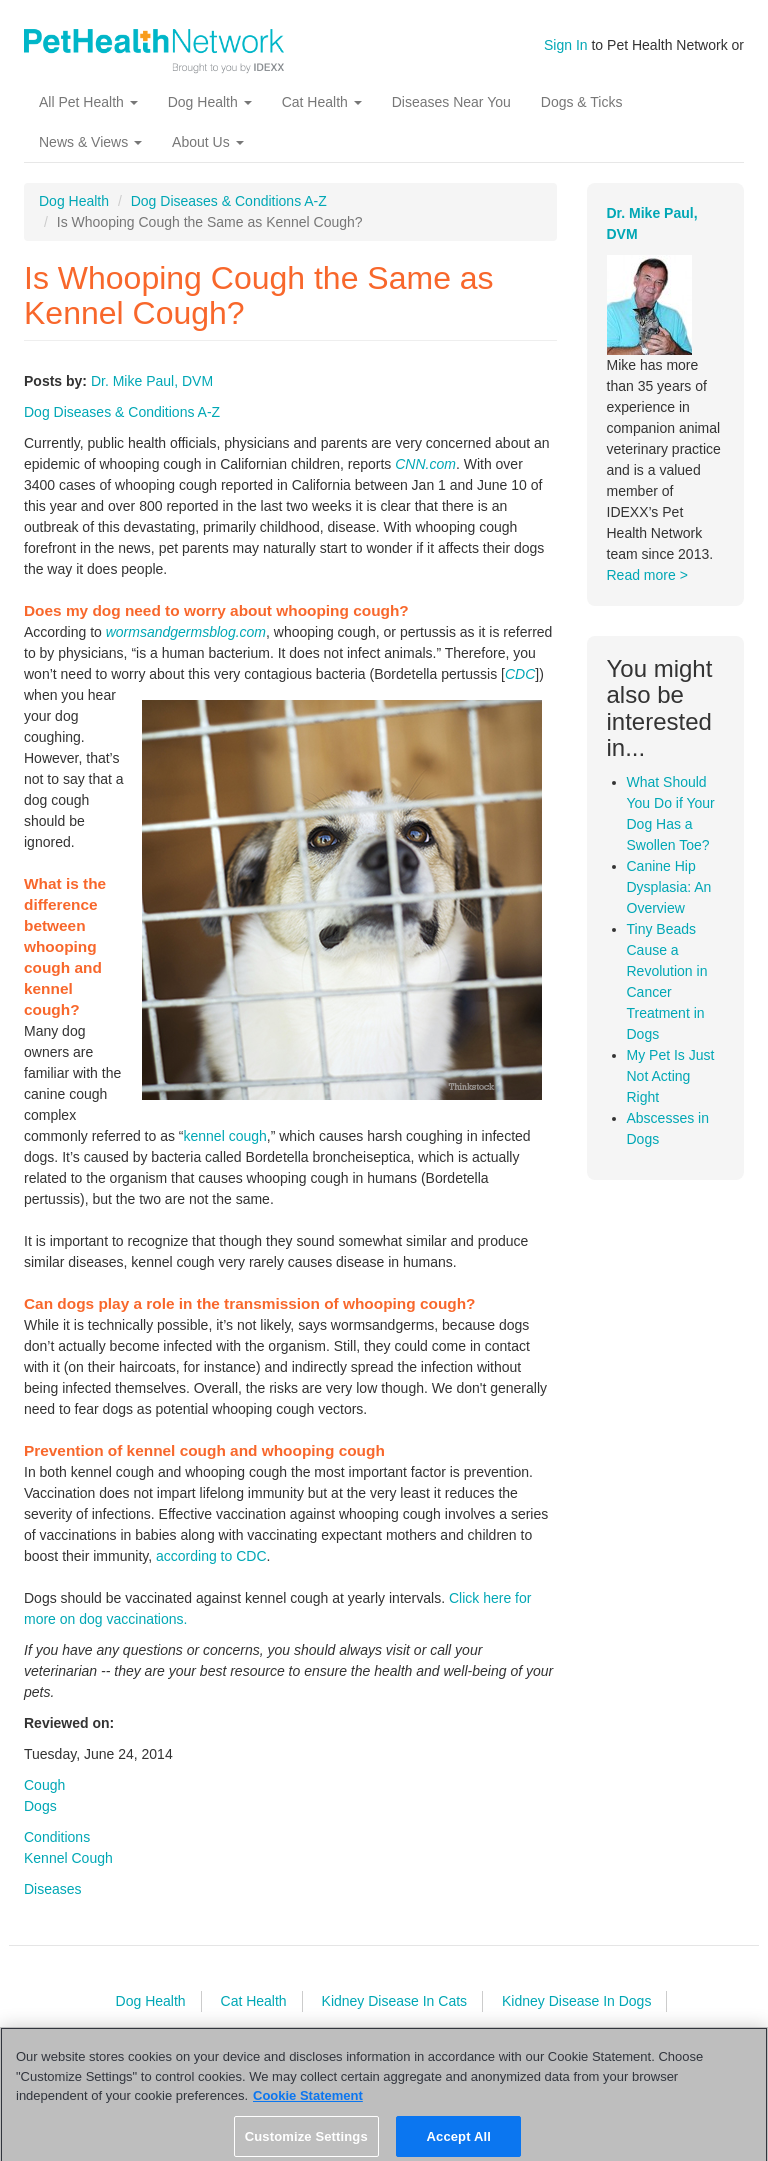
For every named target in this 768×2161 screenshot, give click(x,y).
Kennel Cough (68, 1858)
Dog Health (210, 102)
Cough (44, 1785)
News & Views (90, 142)
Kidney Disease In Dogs (576, 2001)
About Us (207, 142)
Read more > (647, 575)
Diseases (53, 1889)
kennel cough (225, 1136)
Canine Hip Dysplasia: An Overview (669, 887)
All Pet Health (88, 102)
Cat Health (322, 102)
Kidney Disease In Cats (395, 2001)
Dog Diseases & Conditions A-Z (229, 201)
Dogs (40, 1806)
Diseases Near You (451, 102)
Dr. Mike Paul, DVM (152, 381)
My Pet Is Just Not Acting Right (671, 1076)
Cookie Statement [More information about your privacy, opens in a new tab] (308, 2104)
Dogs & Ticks (582, 102)
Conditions (57, 1837)
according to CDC (211, 1556)
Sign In (566, 45)
